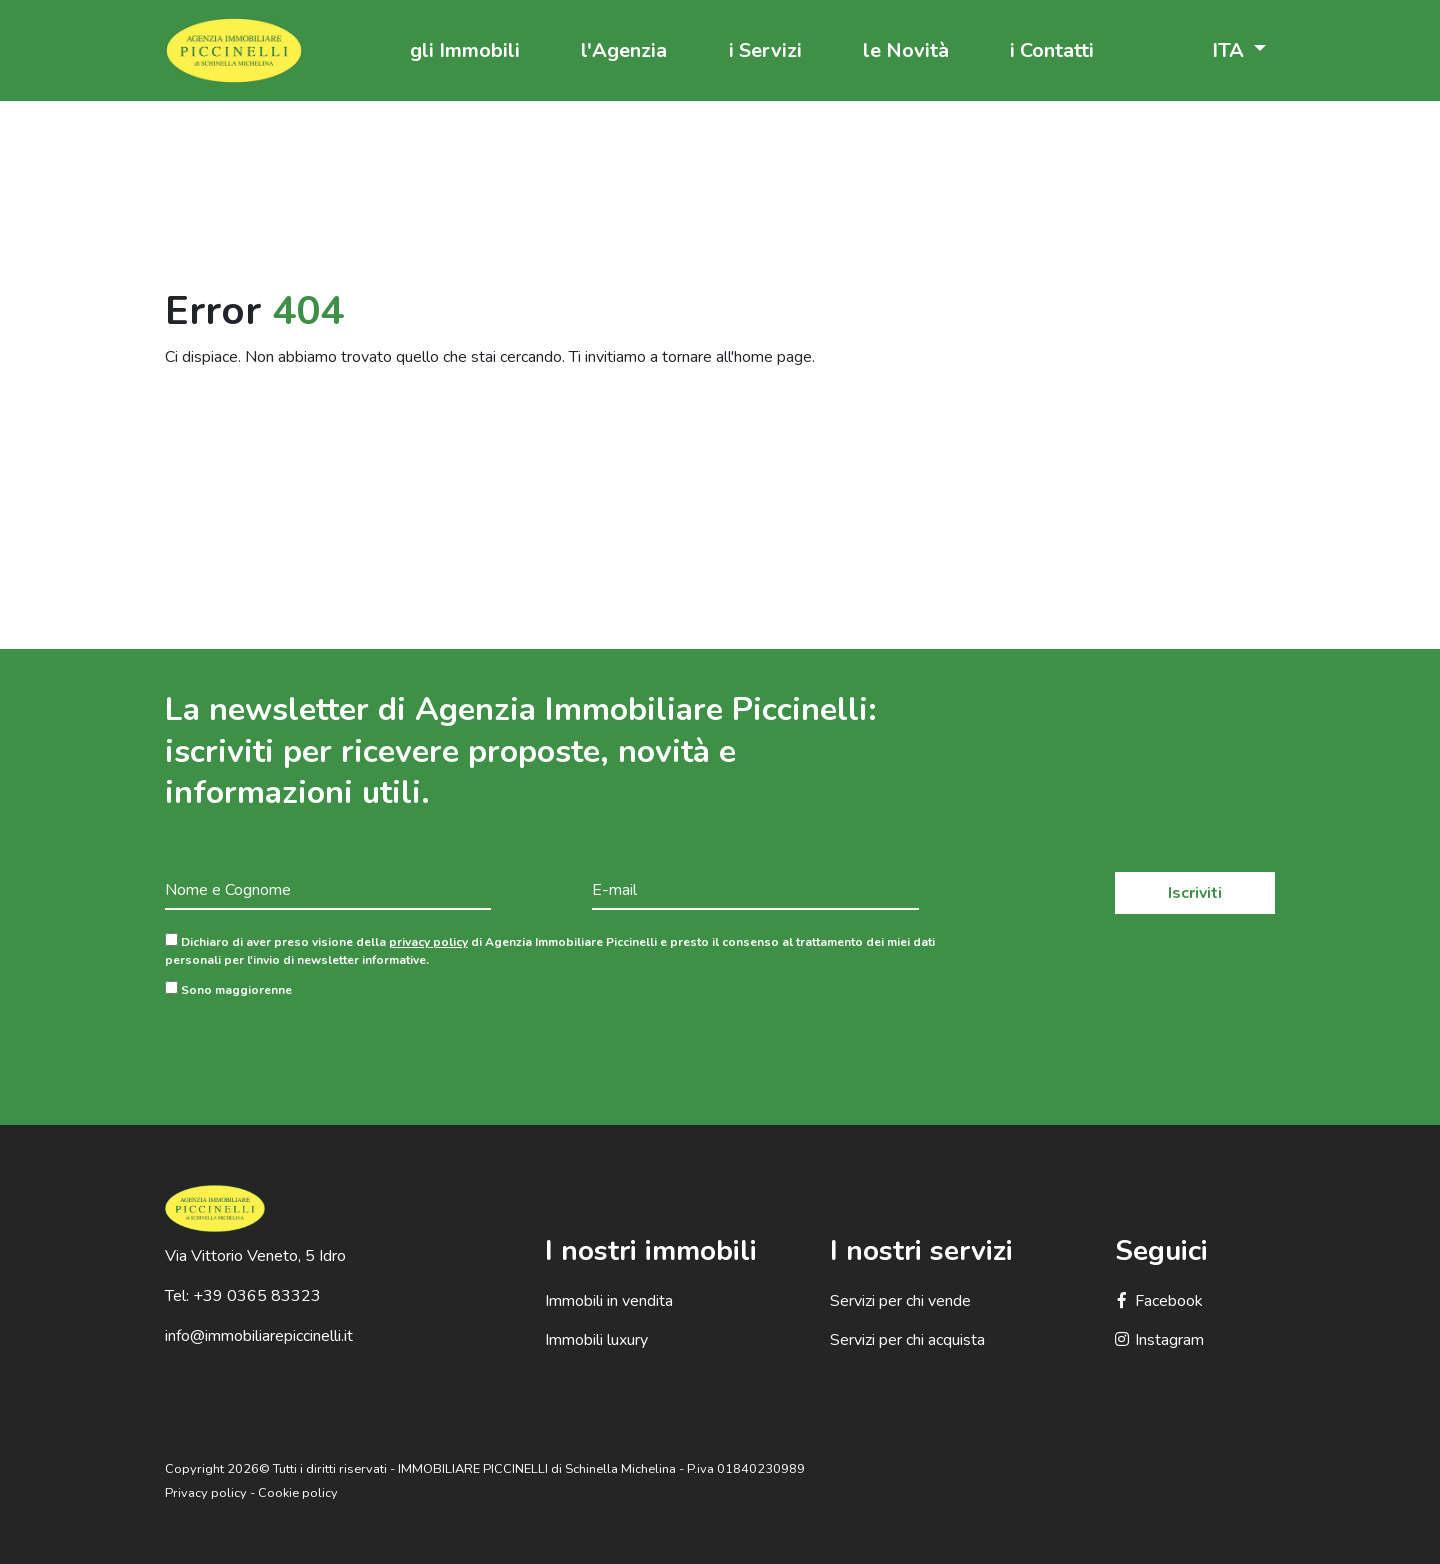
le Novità (906, 50)
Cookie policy (298, 1493)
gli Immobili (465, 50)
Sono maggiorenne (228, 989)
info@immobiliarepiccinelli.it (259, 1336)
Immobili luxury (596, 1340)
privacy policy (428, 942)
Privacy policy (206, 1493)
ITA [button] (1230, 50)
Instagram (1159, 1340)
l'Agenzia (624, 50)
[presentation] (317, 1046)
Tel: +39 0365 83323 (243, 1296)
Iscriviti (1195, 893)
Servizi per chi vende (900, 1301)
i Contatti (1052, 50)
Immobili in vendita (609, 1301)
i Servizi (765, 50)
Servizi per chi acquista (907, 1340)
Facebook (1159, 1301)
